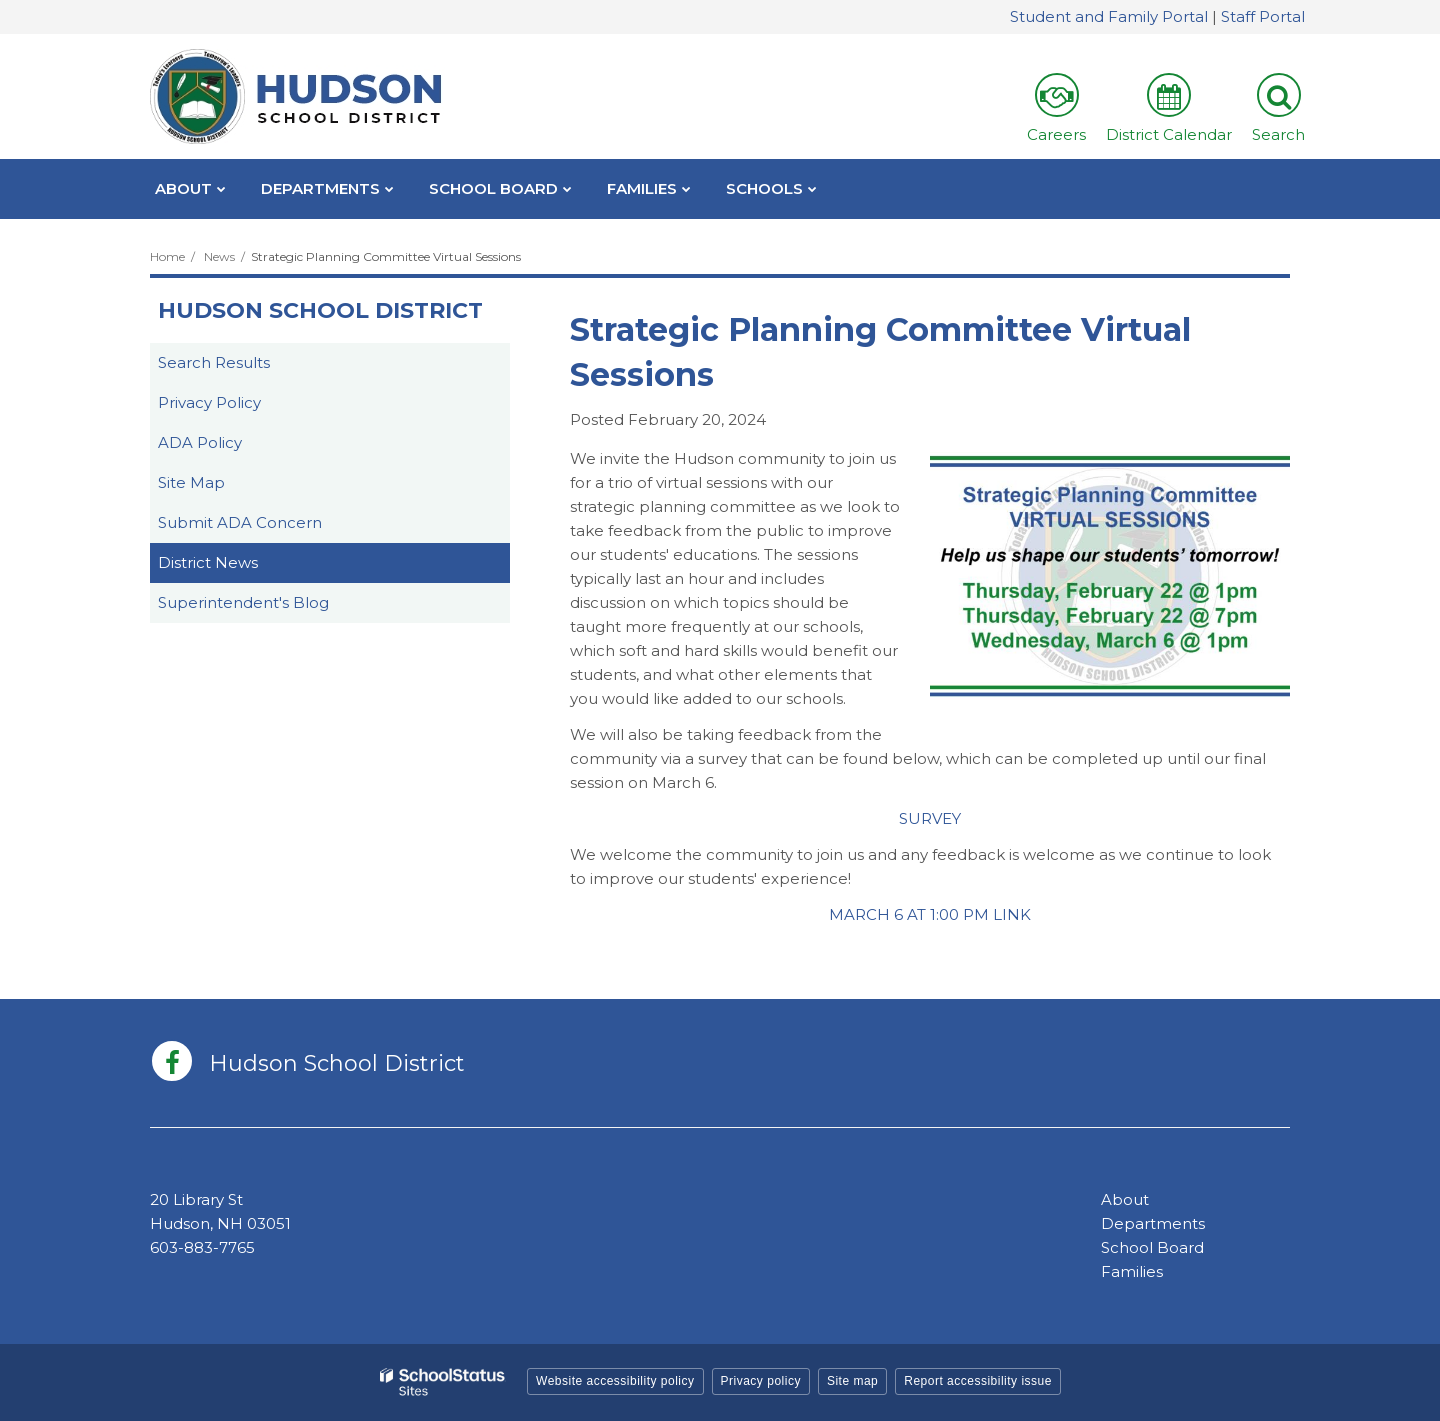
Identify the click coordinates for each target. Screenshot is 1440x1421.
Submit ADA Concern (240, 522)
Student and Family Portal (1109, 16)
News (219, 256)
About (1125, 1199)
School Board (1152, 1247)
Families (1132, 1271)
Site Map (191, 482)
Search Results (214, 362)
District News (208, 562)
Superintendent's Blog (243, 602)
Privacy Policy (209, 402)
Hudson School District (320, 310)
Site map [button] (852, 1381)
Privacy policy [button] (761, 1381)
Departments (1153, 1223)
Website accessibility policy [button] (615, 1381)
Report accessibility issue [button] (978, 1381)
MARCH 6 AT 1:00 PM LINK (930, 914)
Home (167, 256)
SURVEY (930, 818)
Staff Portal (1263, 16)
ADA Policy (200, 442)
